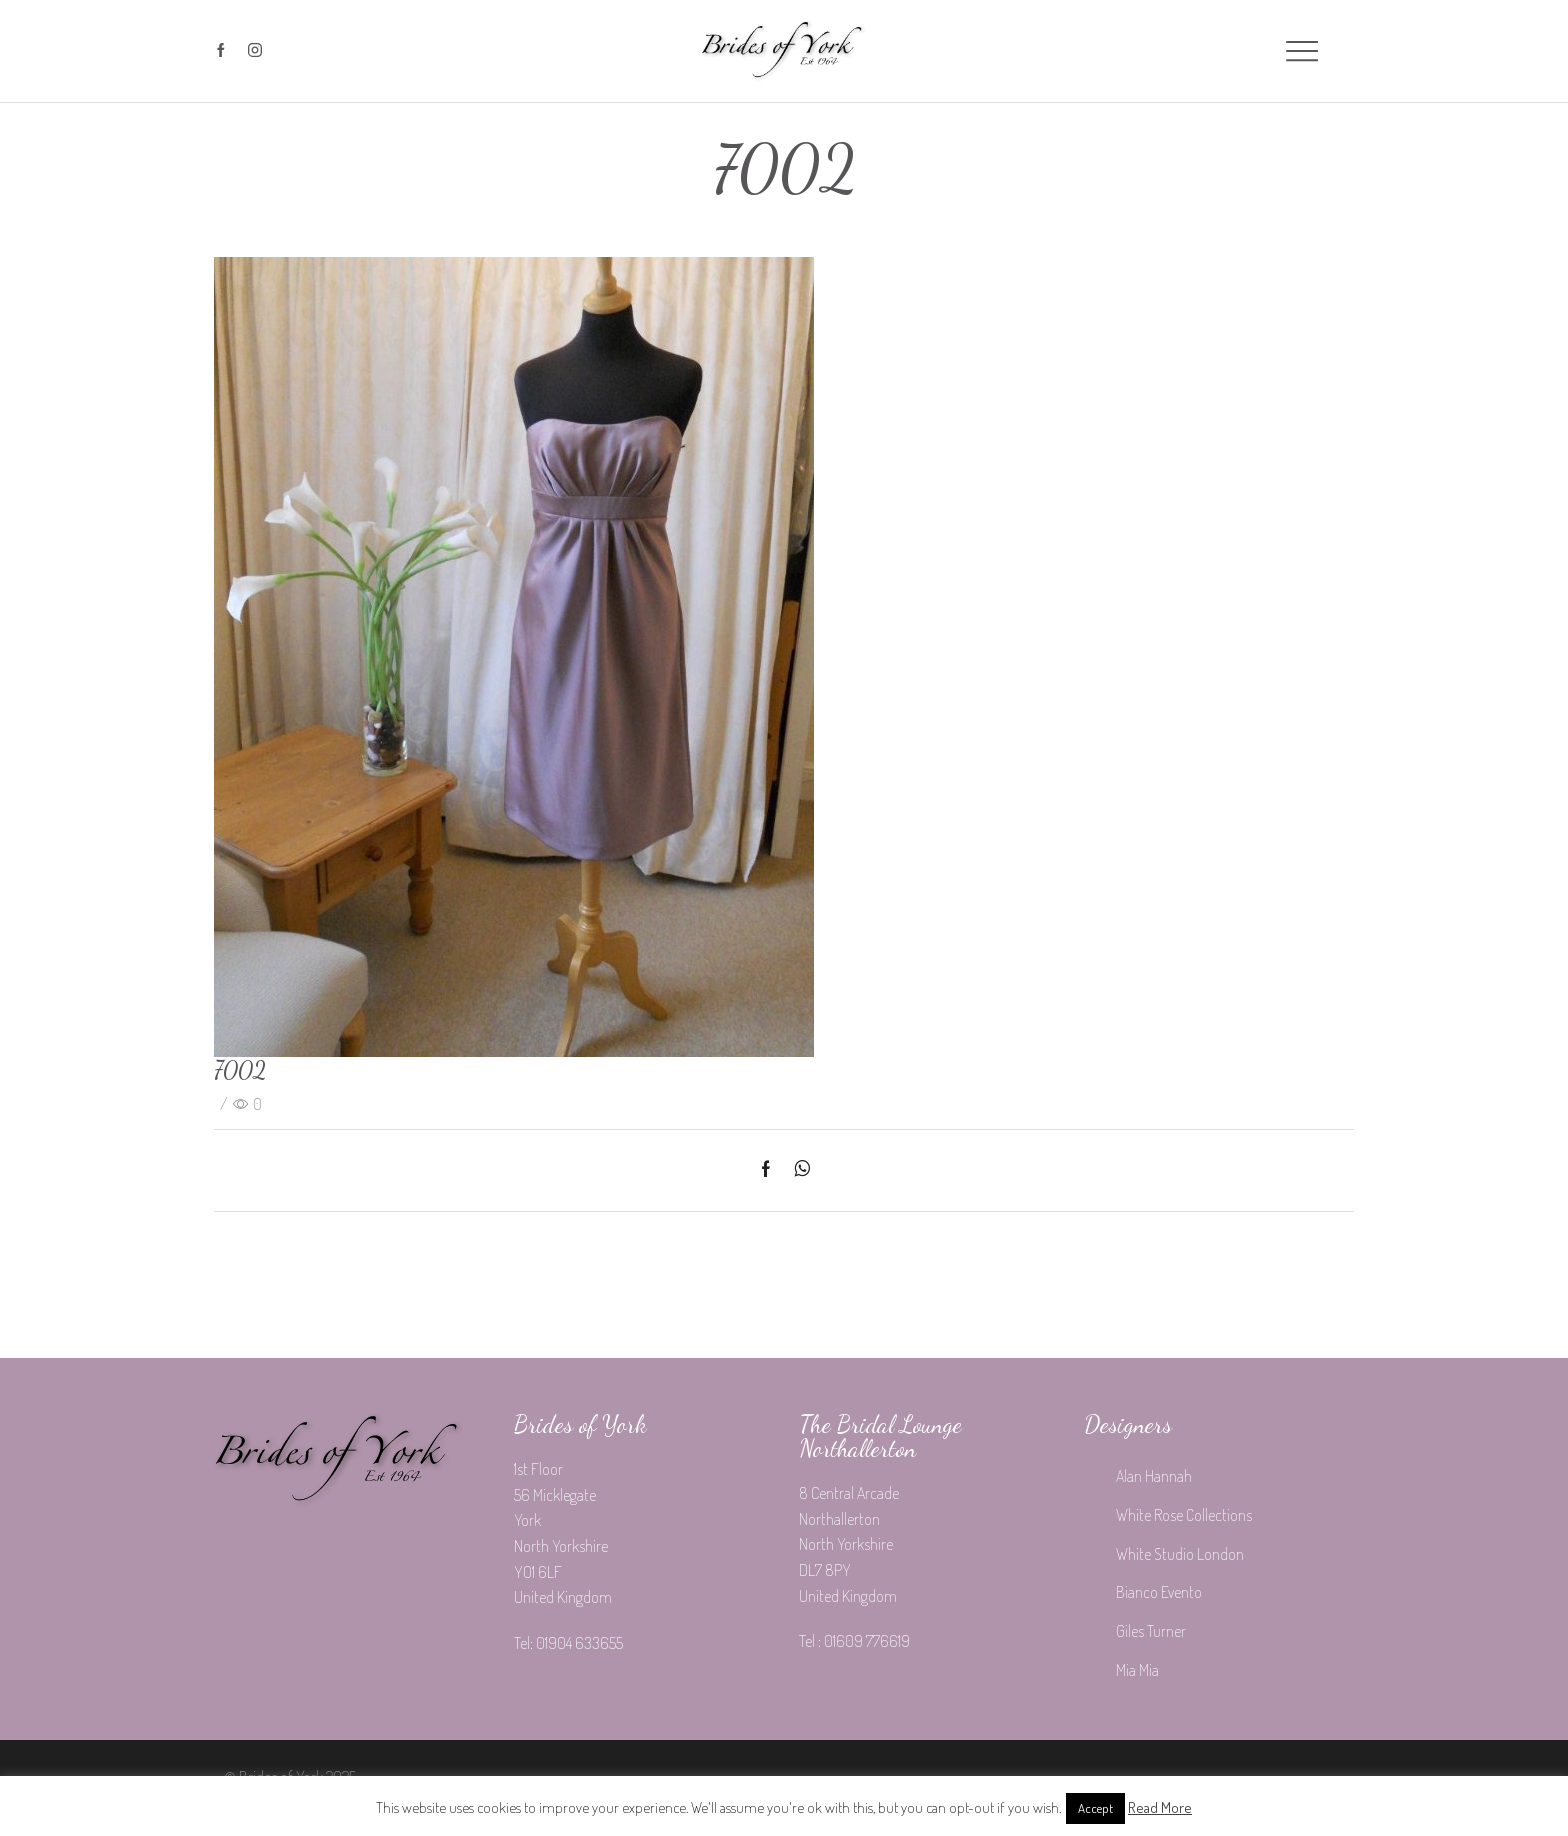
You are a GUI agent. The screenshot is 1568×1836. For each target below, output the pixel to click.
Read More (1160, 1807)
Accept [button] (1095, 1808)
